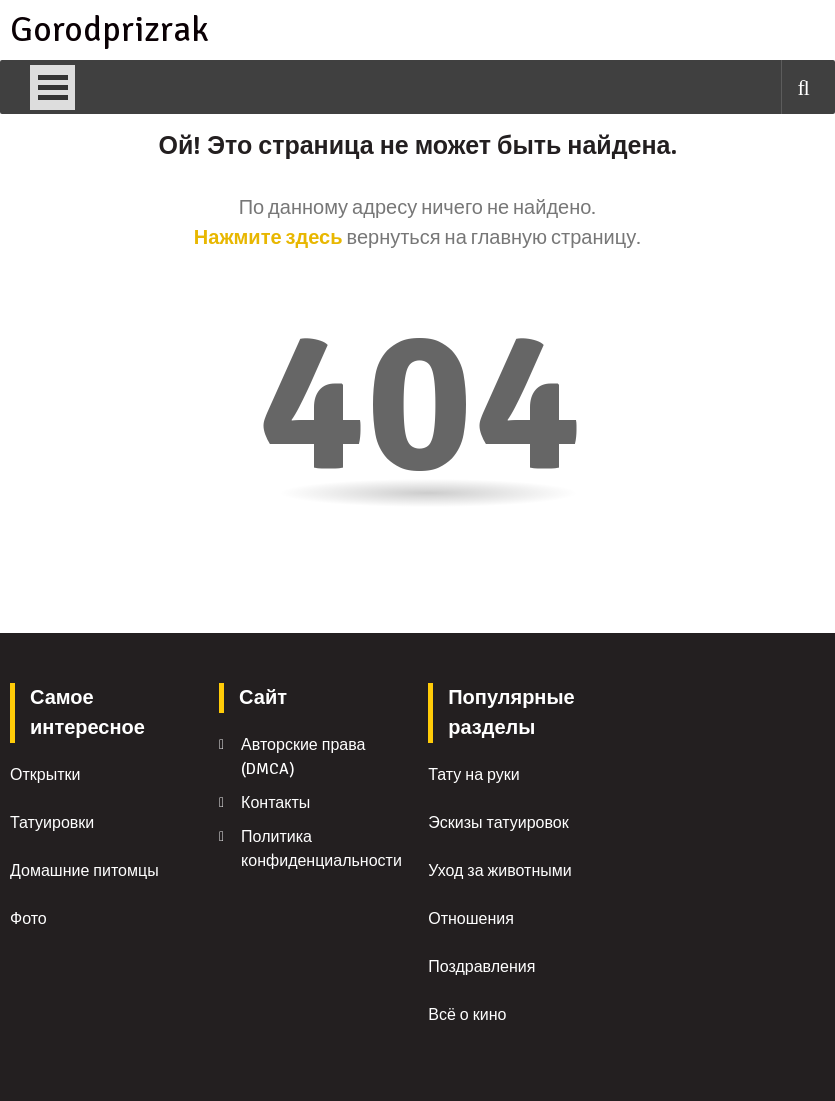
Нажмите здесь (268, 237)
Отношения (471, 919)
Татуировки (52, 823)
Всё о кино (467, 1015)
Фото (28, 919)
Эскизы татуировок (498, 823)
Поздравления (481, 967)
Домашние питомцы (84, 871)
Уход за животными (500, 871)
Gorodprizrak (107, 30)
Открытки (45, 775)
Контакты (275, 803)
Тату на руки (474, 775)
